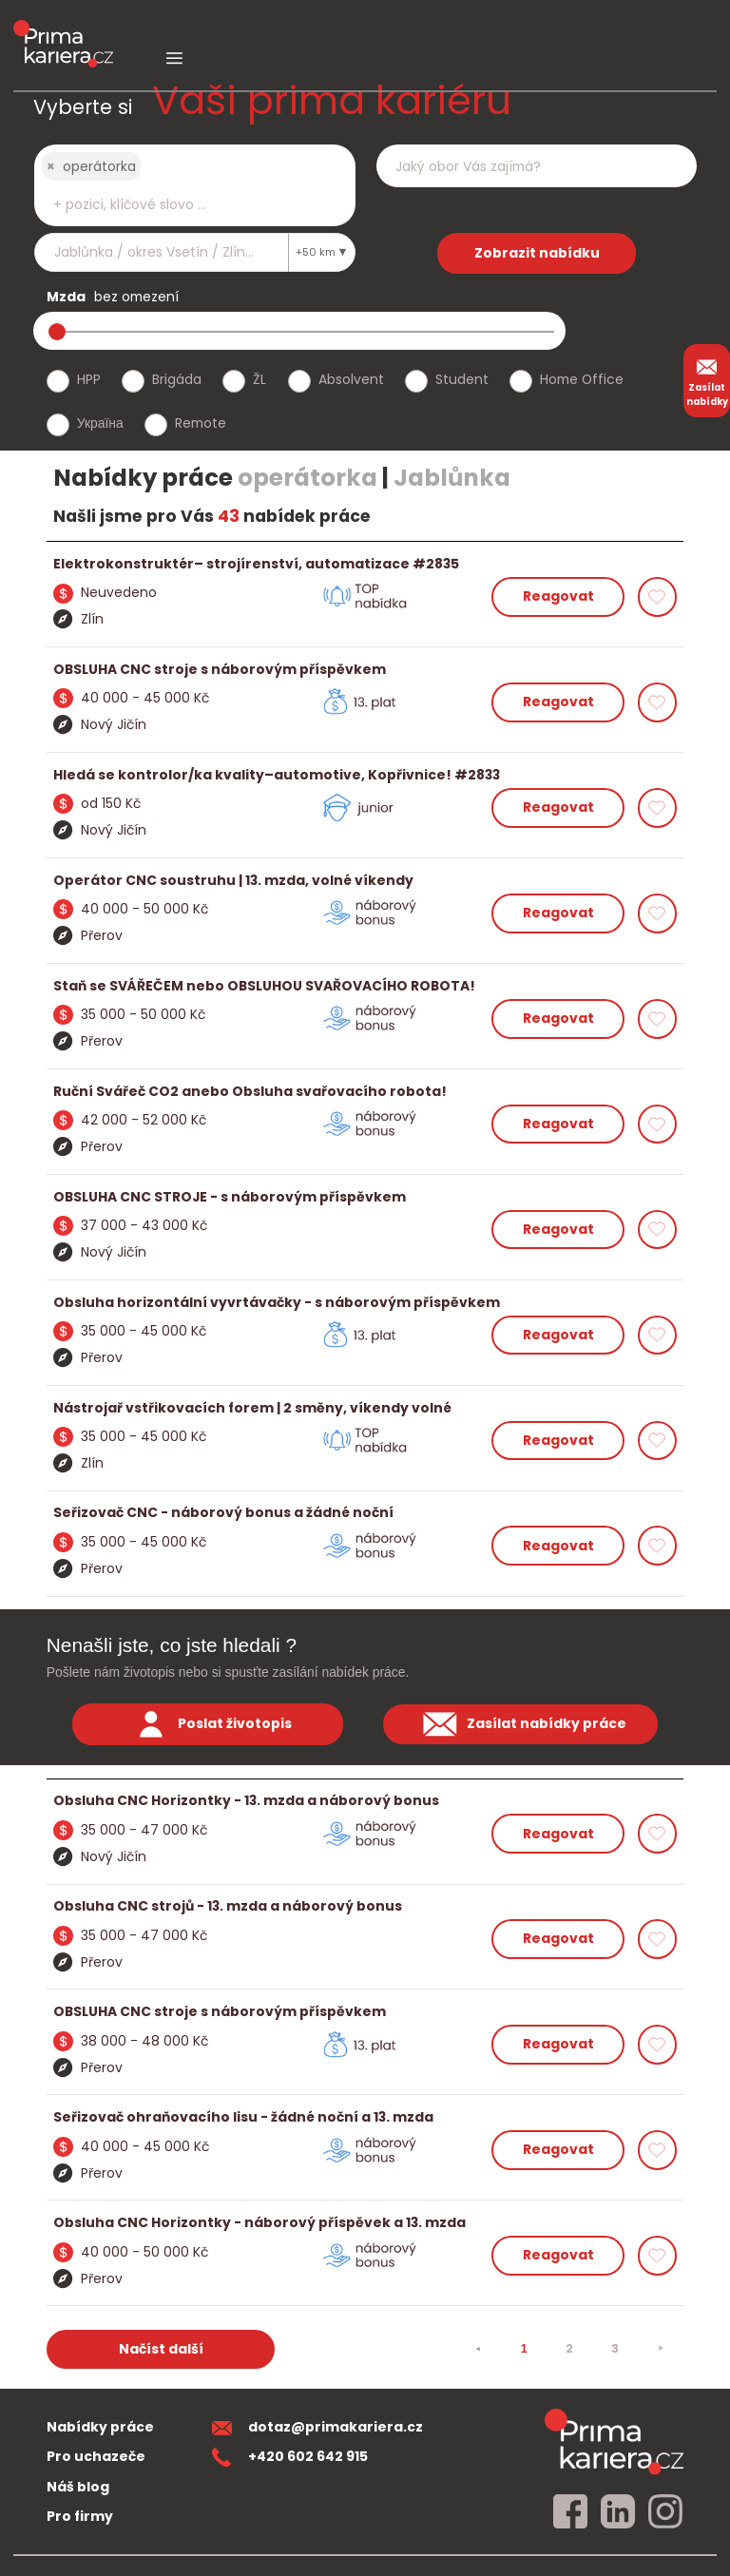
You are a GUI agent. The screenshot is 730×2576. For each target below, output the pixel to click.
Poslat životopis (208, 1724)
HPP (89, 379)
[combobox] (194, 185)
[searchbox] (182, 205)
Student (462, 379)
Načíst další (161, 2348)
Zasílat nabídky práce (519, 1724)
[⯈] (660, 2349)
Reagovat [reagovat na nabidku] (558, 596)
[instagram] (665, 2512)
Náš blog (78, 2486)
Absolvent (351, 379)
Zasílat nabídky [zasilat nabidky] (707, 380)
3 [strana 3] (615, 2348)
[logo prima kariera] (63, 30)
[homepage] (614, 2441)
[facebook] (570, 2512)
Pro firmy (80, 2516)
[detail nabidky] (365, 564)
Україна (100, 423)
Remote (200, 423)
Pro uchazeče (96, 2456)
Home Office (582, 379)
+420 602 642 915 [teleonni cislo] (290, 2456)
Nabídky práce (100, 2426)
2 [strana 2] (569, 2348)
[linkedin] (618, 2512)
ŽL (259, 379)
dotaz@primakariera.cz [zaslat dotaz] (317, 2426)
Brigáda (177, 379)
